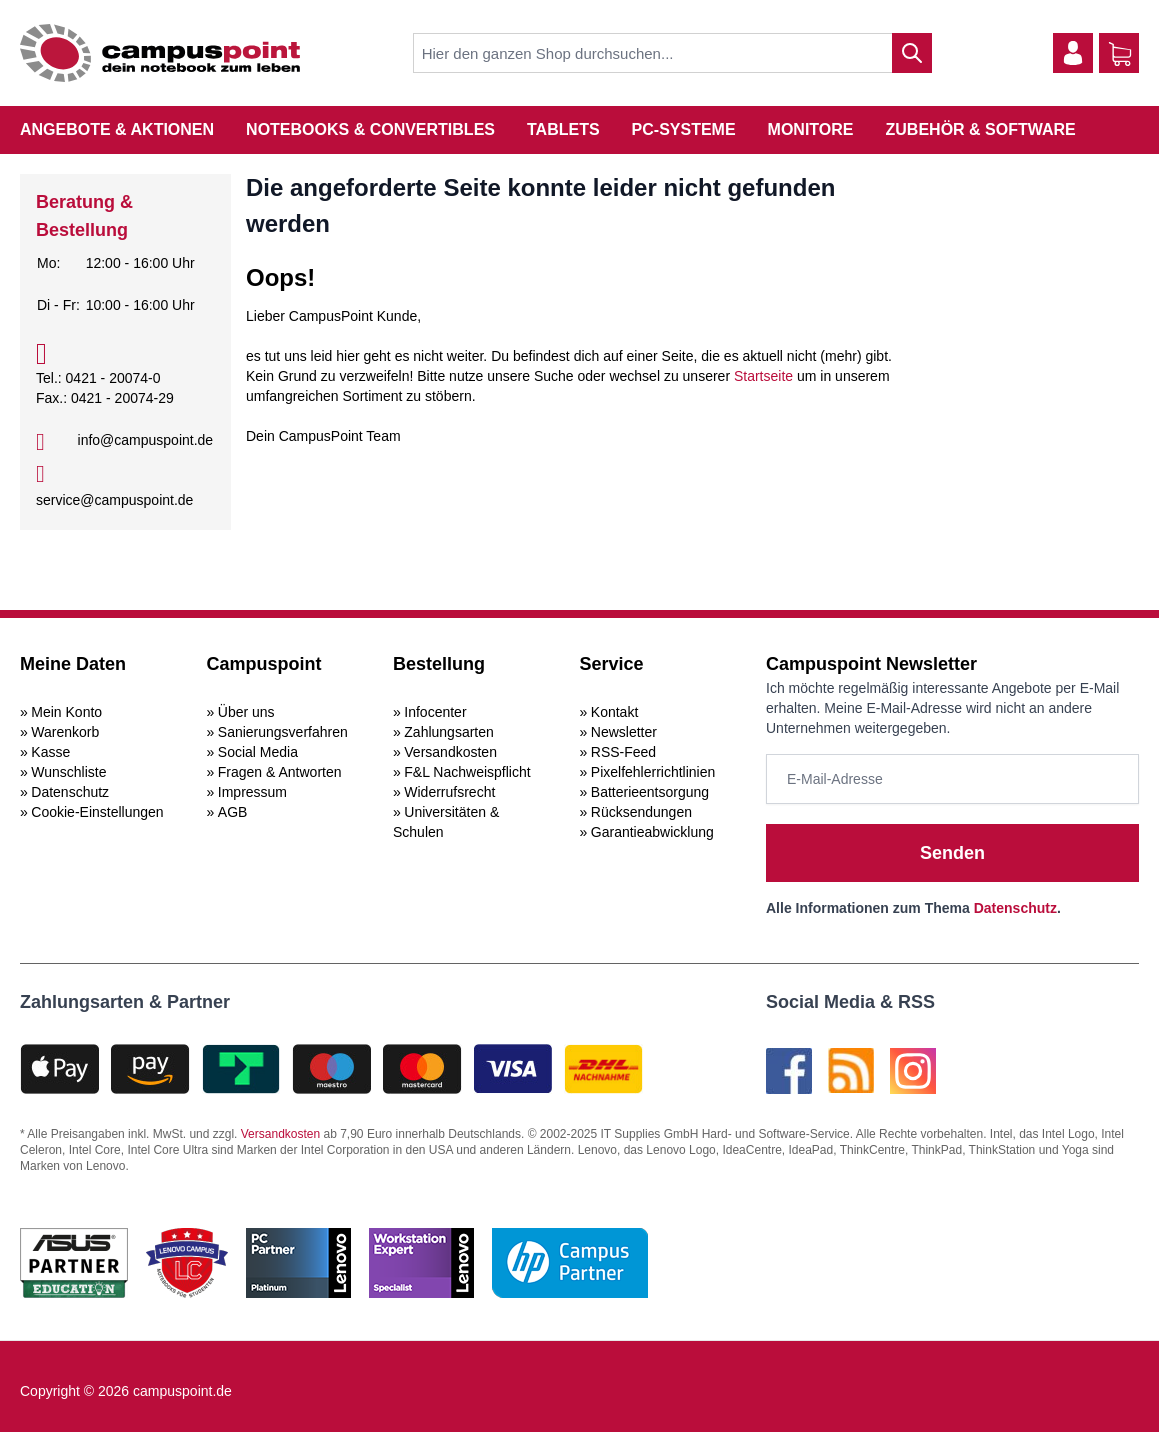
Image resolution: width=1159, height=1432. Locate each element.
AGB (233, 812)
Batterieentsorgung (650, 792)
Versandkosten (450, 752)
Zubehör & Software (981, 129)
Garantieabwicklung (652, 832)
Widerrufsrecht (449, 792)
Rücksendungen (641, 812)
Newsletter (624, 732)
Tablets (563, 129)
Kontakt (614, 712)
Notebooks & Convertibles (370, 129)
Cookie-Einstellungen (97, 812)
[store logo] (160, 53)
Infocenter (435, 712)
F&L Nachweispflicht (467, 772)
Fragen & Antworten (280, 772)
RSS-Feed (623, 752)
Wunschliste (68, 772)
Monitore (811, 129)
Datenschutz (70, 792)
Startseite (763, 376)
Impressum (252, 792)
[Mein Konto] (1073, 53)
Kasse (50, 752)
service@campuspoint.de (114, 500)
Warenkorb (65, 732)
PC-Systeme (684, 129)
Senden (952, 853)
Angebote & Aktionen (117, 129)
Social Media (258, 752)
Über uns (246, 712)
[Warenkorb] (1120, 54)
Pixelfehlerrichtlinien (653, 772)
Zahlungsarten (449, 732)
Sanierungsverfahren (283, 732)
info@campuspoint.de (146, 440)
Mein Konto (66, 712)
